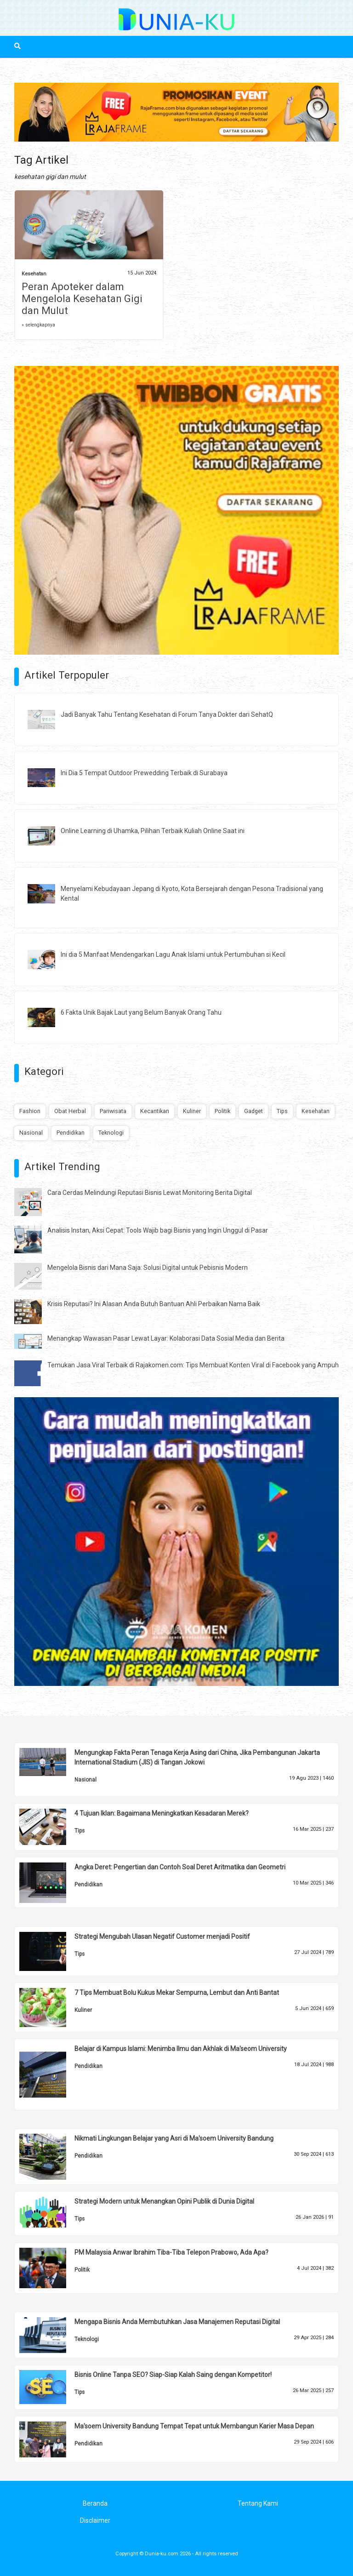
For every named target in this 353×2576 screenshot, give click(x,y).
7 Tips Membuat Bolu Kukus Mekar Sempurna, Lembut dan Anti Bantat (176, 1992)
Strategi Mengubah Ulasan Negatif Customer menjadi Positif (162, 1936)
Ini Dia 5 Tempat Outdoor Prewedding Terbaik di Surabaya (144, 773)
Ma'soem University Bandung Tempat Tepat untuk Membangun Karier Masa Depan (194, 2426)
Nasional (31, 1132)
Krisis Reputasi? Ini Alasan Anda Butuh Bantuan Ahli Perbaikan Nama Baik (153, 1304)
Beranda (95, 2503)
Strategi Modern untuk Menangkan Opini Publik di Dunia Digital (164, 2201)
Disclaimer (95, 2520)
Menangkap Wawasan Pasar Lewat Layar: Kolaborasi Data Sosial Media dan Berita (166, 1338)
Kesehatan (34, 274)
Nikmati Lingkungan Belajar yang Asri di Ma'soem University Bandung (173, 2138)
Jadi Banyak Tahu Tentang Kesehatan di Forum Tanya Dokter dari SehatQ (167, 714)
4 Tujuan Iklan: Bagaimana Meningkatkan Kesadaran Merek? (161, 1813)
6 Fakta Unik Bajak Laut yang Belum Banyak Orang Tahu (141, 1012)
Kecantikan (154, 1111)
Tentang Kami (258, 2503)
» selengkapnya (38, 324)
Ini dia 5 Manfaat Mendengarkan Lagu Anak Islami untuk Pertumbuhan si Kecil (173, 954)
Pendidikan (71, 1132)
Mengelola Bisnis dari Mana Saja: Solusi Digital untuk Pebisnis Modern (147, 1267)
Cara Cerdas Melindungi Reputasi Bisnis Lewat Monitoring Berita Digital (149, 1192)
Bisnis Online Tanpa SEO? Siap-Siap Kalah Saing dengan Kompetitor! (173, 2374)
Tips (282, 1111)
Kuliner (192, 1111)
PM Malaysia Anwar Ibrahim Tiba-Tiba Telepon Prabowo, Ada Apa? (171, 2252)
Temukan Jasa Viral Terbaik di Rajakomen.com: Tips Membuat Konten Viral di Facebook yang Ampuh (193, 1365)
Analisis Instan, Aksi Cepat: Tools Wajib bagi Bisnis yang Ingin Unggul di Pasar (157, 1230)
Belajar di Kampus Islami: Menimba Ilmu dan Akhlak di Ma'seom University (180, 2048)
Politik (222, 1111)
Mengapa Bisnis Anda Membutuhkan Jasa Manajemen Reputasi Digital (177, 2321)
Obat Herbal (70, 1111)
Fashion (29, 1111)
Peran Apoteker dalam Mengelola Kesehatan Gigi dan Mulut (82, 298)
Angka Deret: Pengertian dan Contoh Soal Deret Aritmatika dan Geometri (179, 1867)
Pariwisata (113, 1111)
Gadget (253, 1111)
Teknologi (111, 1132)
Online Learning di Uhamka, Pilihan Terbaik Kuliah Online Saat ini (153, 830)
